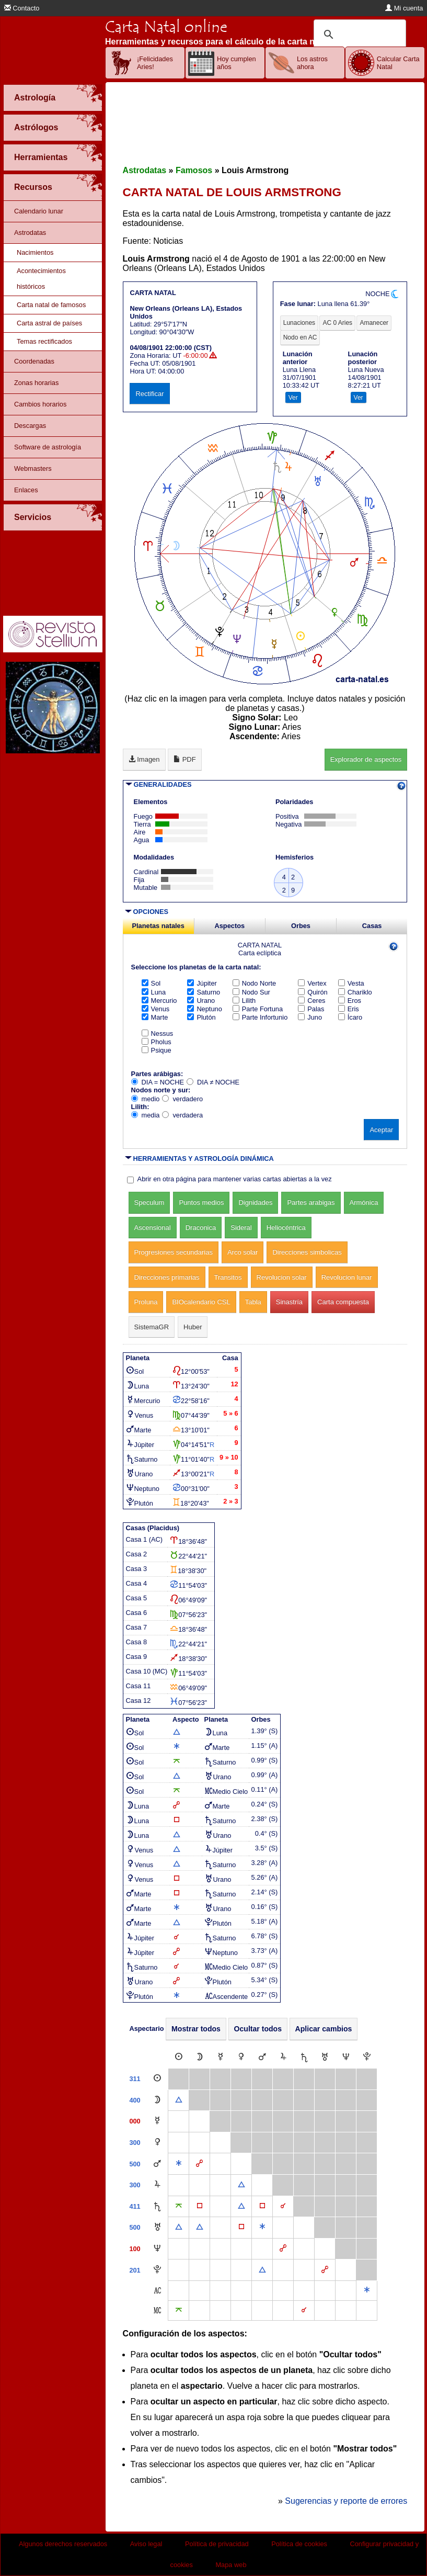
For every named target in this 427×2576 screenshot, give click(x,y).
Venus (156, 1009)
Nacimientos (35, 252)
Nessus (158, 1033)
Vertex (312, 983)
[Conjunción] (283, 2206)
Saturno (203, 992)
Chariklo (355, 992)
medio (145, 1099)
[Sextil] (178, 2164)
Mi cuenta (404, 8)
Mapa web (230, 2565)
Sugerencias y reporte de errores (346, 2500)
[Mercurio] (220, 2057)
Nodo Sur (251, 992)
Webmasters (33, 468)
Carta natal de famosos (51, 305)
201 (134, 2270)
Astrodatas (30, 232)
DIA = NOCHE (157, 1082)
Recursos (33, 187)
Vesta (351, 983)
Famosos (194, 170)
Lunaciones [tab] (299, 322)
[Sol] (178, 2057)
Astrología (34, 97)
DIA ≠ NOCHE (213, 1082)
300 (134, 2142)
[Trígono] (178, 2100)
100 (134, 2249)
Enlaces (26, 490)
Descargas (30, 426)
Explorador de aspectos (366, 759)
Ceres (311, 1000)
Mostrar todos (196, 2029)
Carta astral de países (49, 323)
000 (134, 2121)
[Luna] (199, 2057)
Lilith (244, 1000)
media (145, 1115)
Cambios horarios (40, 404)
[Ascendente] (157, 2291)
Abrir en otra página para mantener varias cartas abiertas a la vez (234, 1179)
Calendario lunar (38, 211)
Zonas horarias (36, 383)
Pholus (156, 1042)
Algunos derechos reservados (63, 2544)
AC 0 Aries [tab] (337, 322)
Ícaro (350, 1017)
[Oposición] (199, 2164)
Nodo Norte (254, 983)
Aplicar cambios (323, 2029)
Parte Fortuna (258, 1009)
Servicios (32, 517)
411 (134, 2206)
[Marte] (262, 2057)
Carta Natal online (166, 27)
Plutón (201, 1017)
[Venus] (241, 2057)
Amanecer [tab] (374, 322)
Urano (201, 1000)
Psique (156, 1050)
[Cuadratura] (199, 2206)
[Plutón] (367, 2057)
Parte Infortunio (260, 1017)
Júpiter (201, 983)
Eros (349, 1000)
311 (134, 2079)
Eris (348, 1009)
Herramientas (40, 157)
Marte (155, 1017)
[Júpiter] (283, 2057)
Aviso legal (146, 2544)
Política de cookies (299, 2544)
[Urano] (324, 2057)
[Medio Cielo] (157, 2310)
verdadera (182, 1115)
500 (134, 2164)
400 (134, 2100)
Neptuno (204, 1009)
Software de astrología (47, 447)
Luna (154, 992)
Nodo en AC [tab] (300, 337)
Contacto (22, 8)
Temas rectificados (44, 341)
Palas (311, 1009)
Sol (151, 983)
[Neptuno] (346, 2057)
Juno (310, 1017)
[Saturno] (304, 2057)
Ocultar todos (258, 2029)
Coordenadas (34, 361)
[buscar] (358, 34)
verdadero (182, 1099)
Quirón (312, 992)
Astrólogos (36, 127)
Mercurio (159, 1000)
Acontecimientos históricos (41, 278)
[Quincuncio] (178, 2206)
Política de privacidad (217, 2544)
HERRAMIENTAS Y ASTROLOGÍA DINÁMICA (203, 1158)
